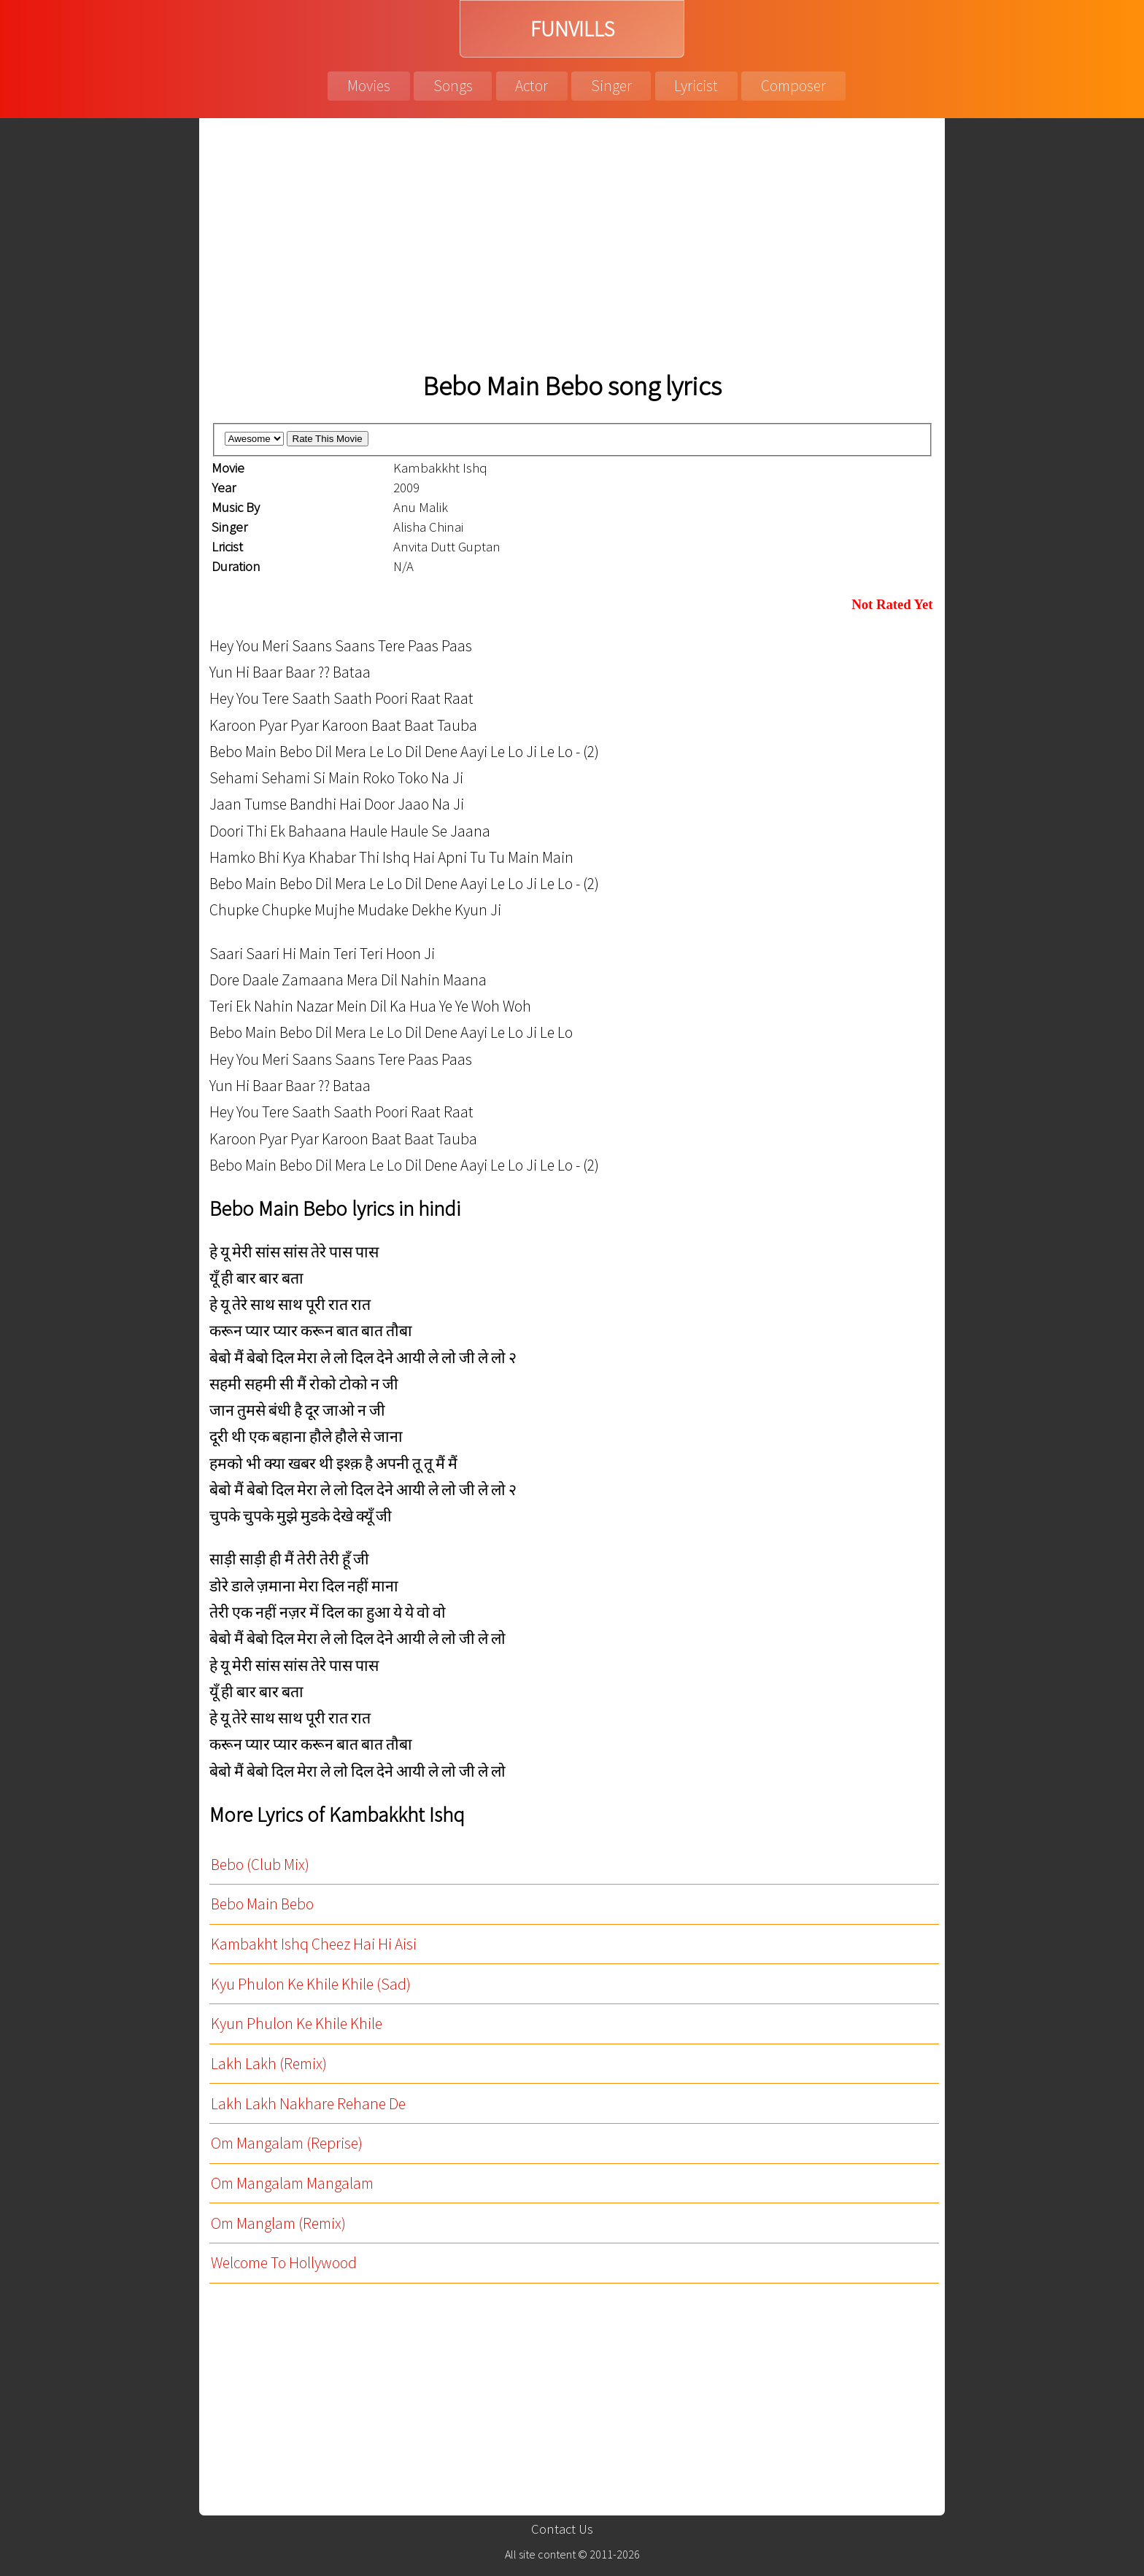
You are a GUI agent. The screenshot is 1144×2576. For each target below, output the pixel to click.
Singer (611, 86)
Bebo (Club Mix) (260, 1864)
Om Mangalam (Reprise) (287, 2143)
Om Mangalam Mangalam (292, 2183)
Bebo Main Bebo (262, 1904)
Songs (453, 86)
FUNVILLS (572, 28)
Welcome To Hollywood (284, 2263)
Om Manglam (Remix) (278, 2223)
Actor (531, 86)
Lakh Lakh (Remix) (269, 2063)
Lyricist (696, 86)
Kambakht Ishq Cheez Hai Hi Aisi (314, 1944)
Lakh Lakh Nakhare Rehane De (308, 2104)
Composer (793, 86)
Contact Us (562, 2529)
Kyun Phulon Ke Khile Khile (296, 2023)
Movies (368, 86)
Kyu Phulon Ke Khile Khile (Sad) (311, 1984)
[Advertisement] (572, 248)
